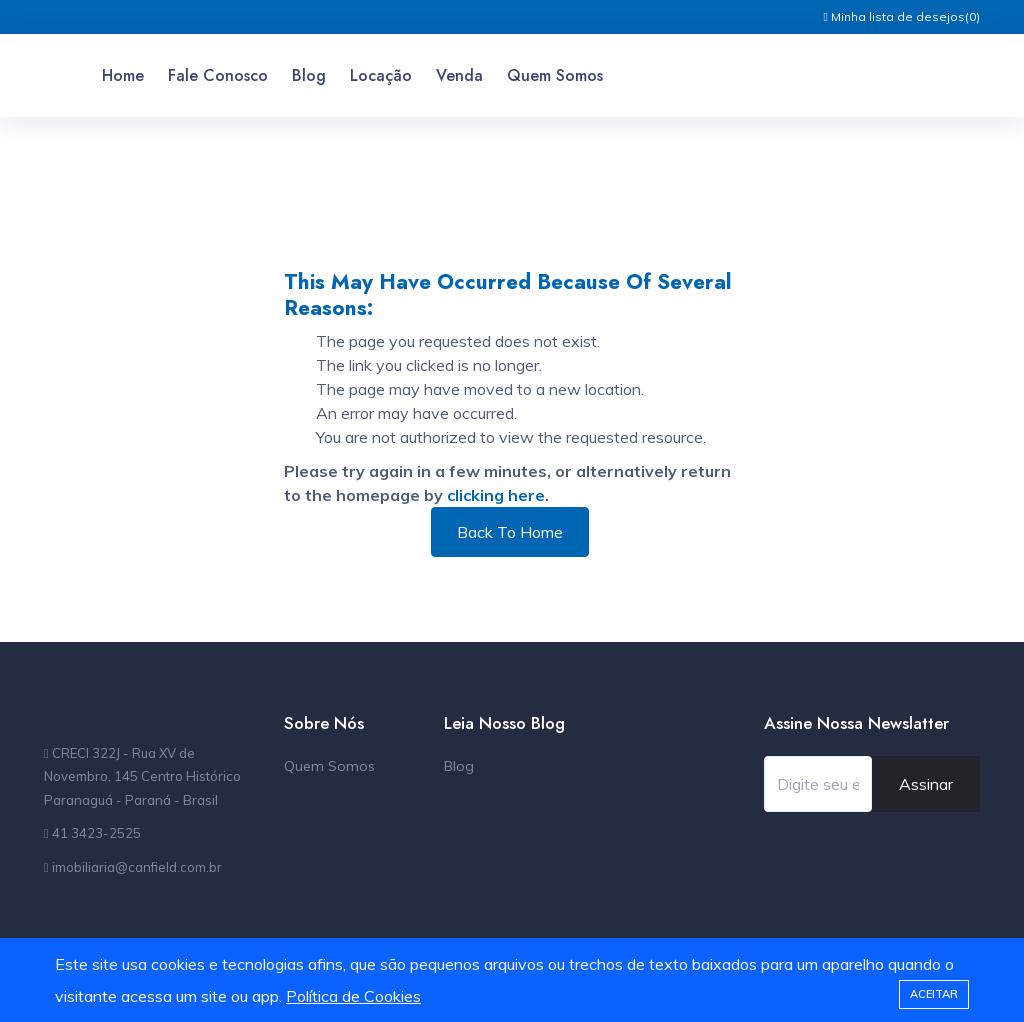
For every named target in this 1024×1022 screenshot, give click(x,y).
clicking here (496, 495)
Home (123, 75)
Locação (381, 75)
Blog (309, 75)
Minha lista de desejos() (902, 16)
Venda (459, 75)
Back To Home (510, 532)
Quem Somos (555, 75)
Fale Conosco (218, 75)
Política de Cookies (353, 996)
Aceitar (934, 994)
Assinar (926, 784)
